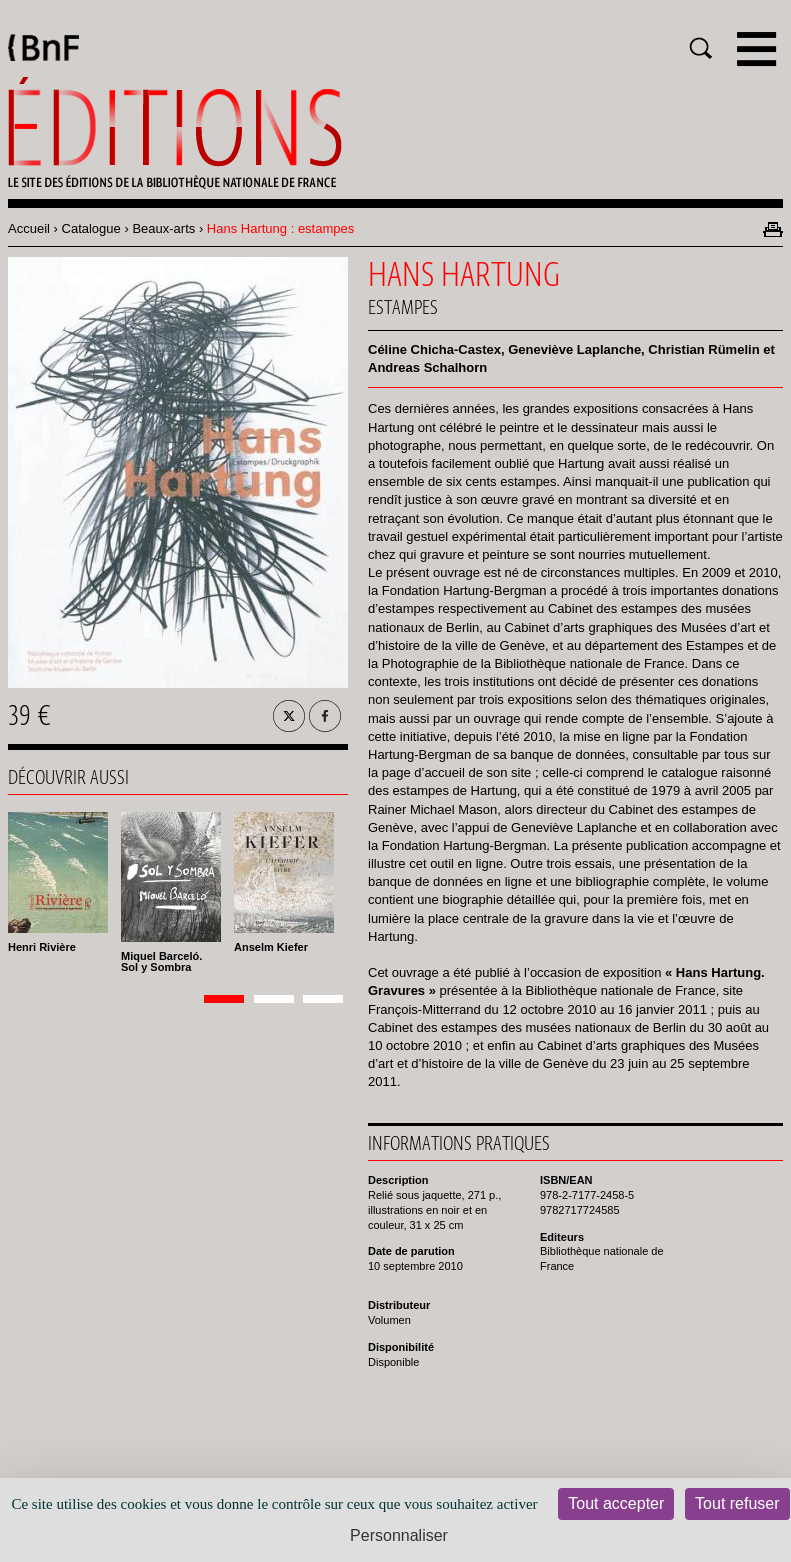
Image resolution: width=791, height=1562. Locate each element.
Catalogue (91, 228)
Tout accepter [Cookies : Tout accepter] (616, 1503)
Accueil (29, 228)
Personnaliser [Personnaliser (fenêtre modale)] (399, 1535)
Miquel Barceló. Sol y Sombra (161, 961)
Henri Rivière (42, 947)
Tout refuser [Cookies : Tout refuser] (737, 1503)
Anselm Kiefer (271, 947)
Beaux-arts (163, 228)
